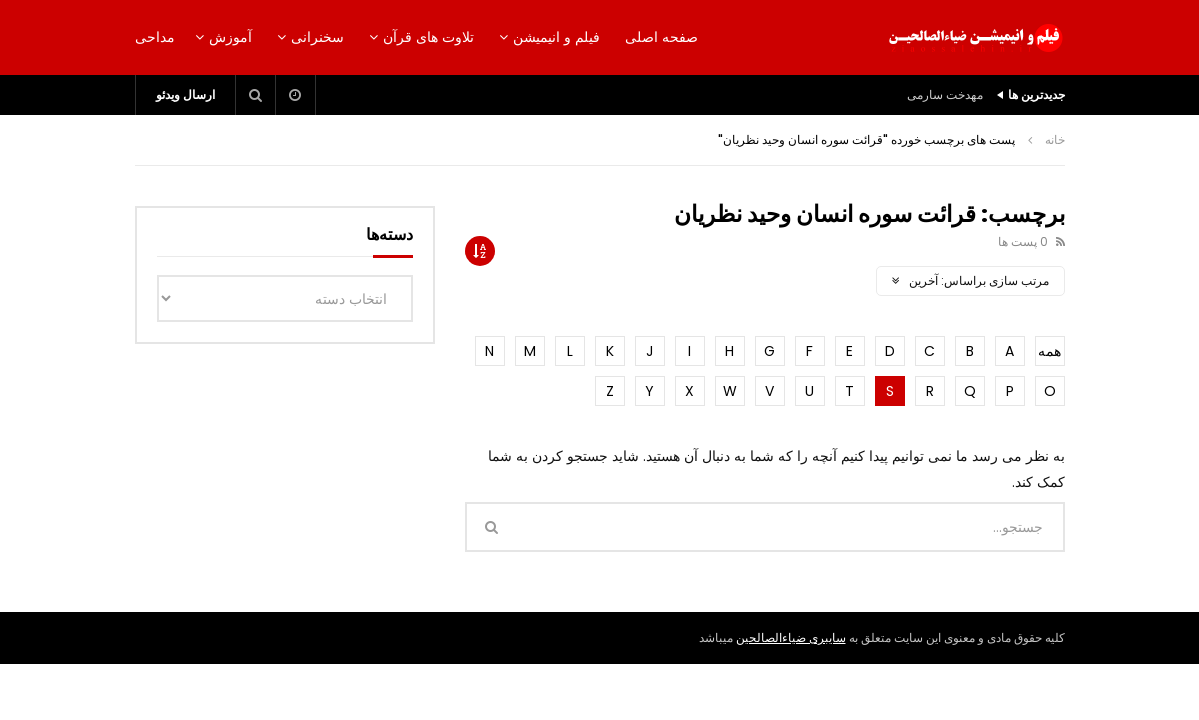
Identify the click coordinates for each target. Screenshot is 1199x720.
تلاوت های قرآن (428, 37)
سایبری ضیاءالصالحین (791, 637)
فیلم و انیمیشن (556, 37)
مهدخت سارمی (945, 94)
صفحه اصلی (661, 37)
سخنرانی (317, 37)
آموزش (230, 37)
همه (1049, 351)
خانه (1055, 139)
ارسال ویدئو (185, 94)
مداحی (155, 37)
